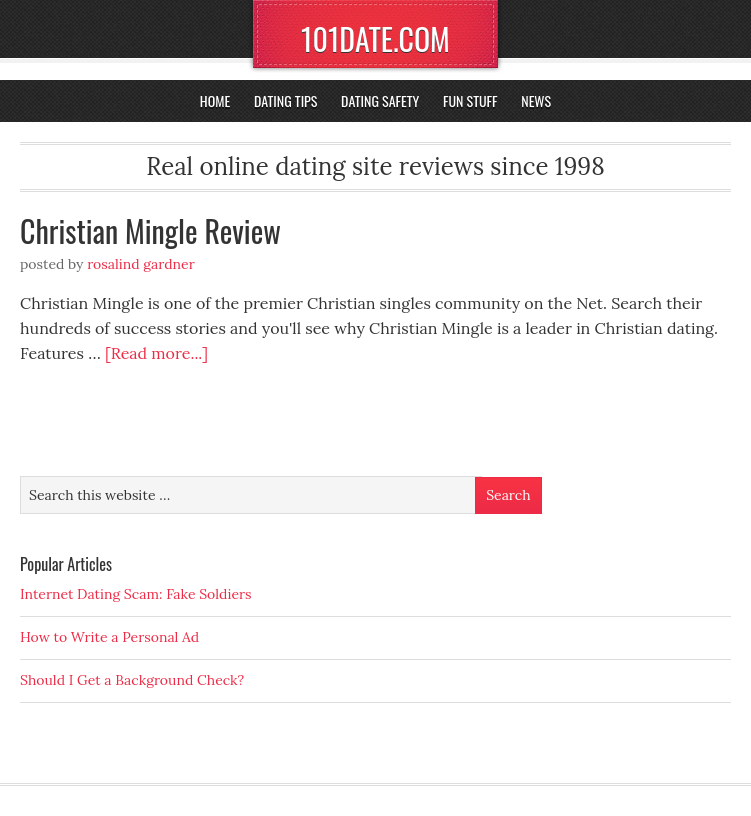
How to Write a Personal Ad (109, 637)
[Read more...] (156, 353)
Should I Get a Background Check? (132, 680)
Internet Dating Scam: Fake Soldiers (136, 594)
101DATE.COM (375, 38)
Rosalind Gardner (141, 264)
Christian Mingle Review (150, 230)
